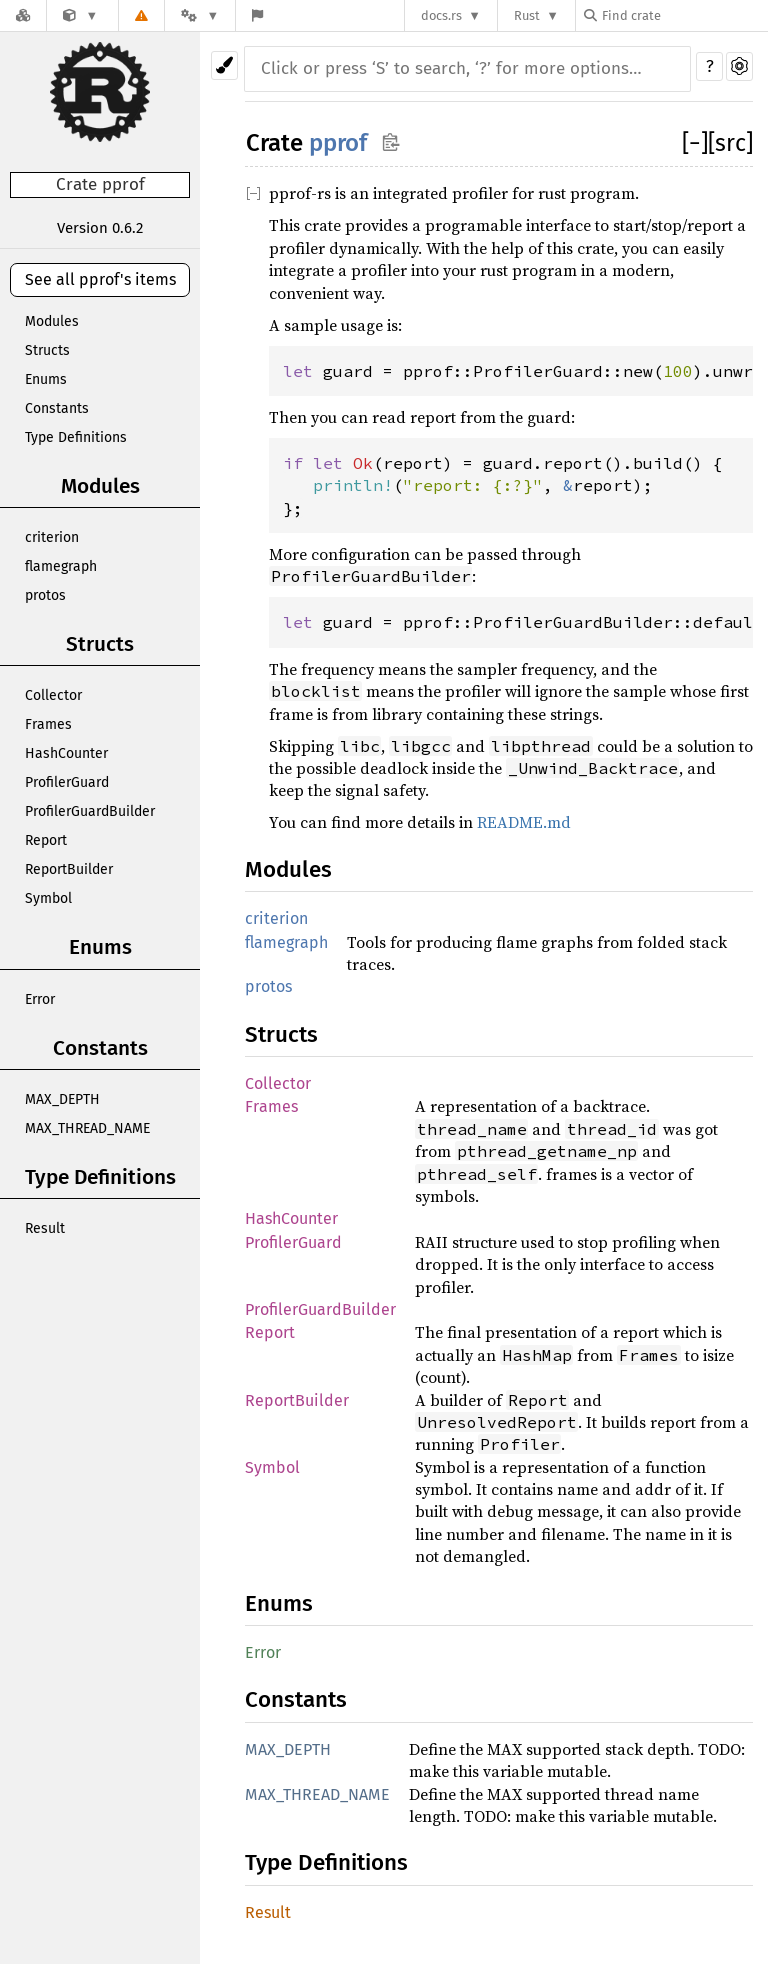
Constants (57, 408)
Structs (47, 350)
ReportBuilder (69, 869)
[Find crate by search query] (684, 15)
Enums (46, 379)
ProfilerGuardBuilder (90, 811)
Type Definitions (76, 437)
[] (695, 143)
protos (45, 595)
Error (40, 999)
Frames (48, 724)
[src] (730, 143)
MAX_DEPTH (62, 1099)
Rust (527, 15)
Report (46, 840)
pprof (338, 143)
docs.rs (441, 15)
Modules (52, 321)
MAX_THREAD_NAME (87, 1128)
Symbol (48, 898)
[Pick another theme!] (224, 65)
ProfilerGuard (67, 782)
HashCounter (66, 753)
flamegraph (61, 566)
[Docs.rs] (23, 15)
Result (45, 1228)
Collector (53, 695)
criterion (52, 537)
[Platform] (200, 15)
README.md (524, 822)
